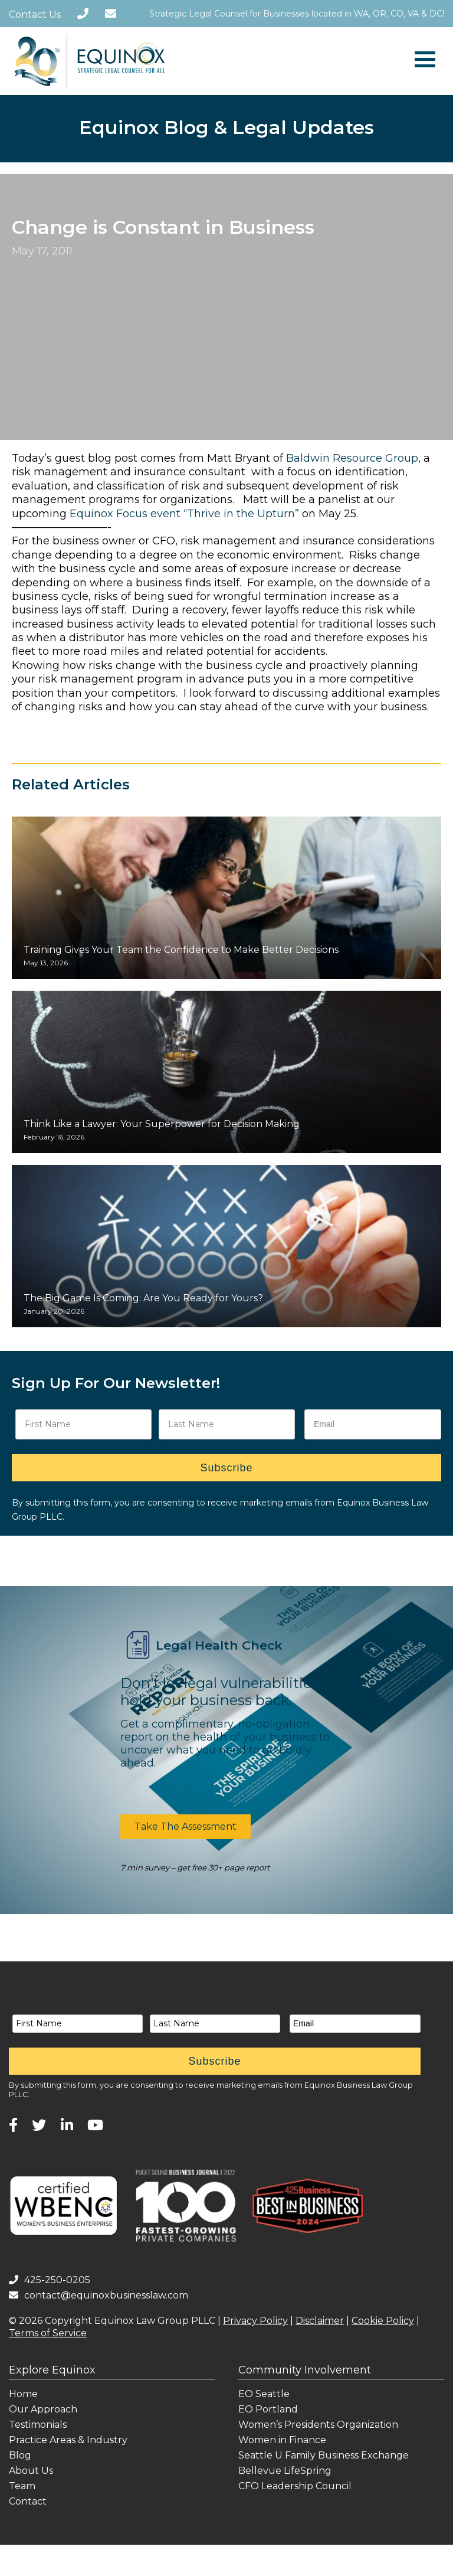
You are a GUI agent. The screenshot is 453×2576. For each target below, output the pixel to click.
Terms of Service (48, 2333)
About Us (31, 2470)
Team (22, 2486)
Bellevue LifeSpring (284, 2470)
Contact (28, 2501)
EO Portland (268, 2409)
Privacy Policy (255, 2320)
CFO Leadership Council (295, 2486)
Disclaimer (320, 2320)
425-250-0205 (49, 2280)
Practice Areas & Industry (68, 2440)
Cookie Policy (383, 2320)
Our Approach (43, 2409)
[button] (185, 1826)
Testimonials (38, 2424)
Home (23, 2393)
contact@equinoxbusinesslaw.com (98, 2295)
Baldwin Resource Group (352, 458)
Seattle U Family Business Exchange (323, 2455)
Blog (20, 2455)
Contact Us (35, 14)
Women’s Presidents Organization (318, 2424)
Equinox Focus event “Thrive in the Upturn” (184, 513)
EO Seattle (264, 2393)
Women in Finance (282, 2440)
